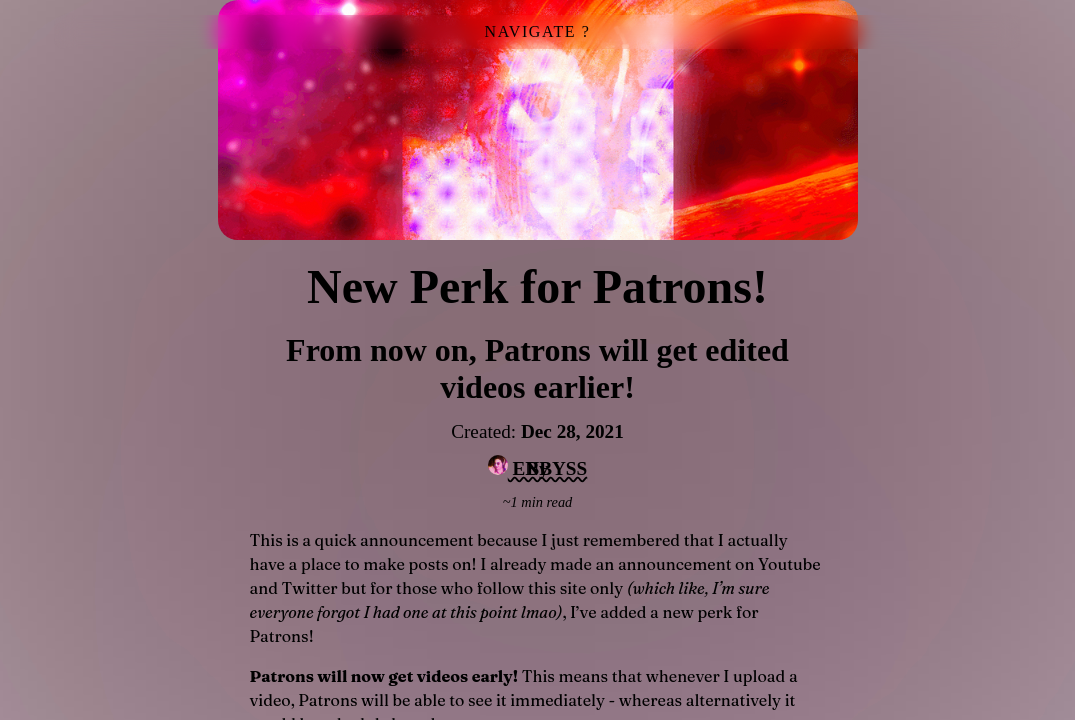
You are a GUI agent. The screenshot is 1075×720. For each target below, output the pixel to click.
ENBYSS (537, 467)
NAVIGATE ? (538, 31)
